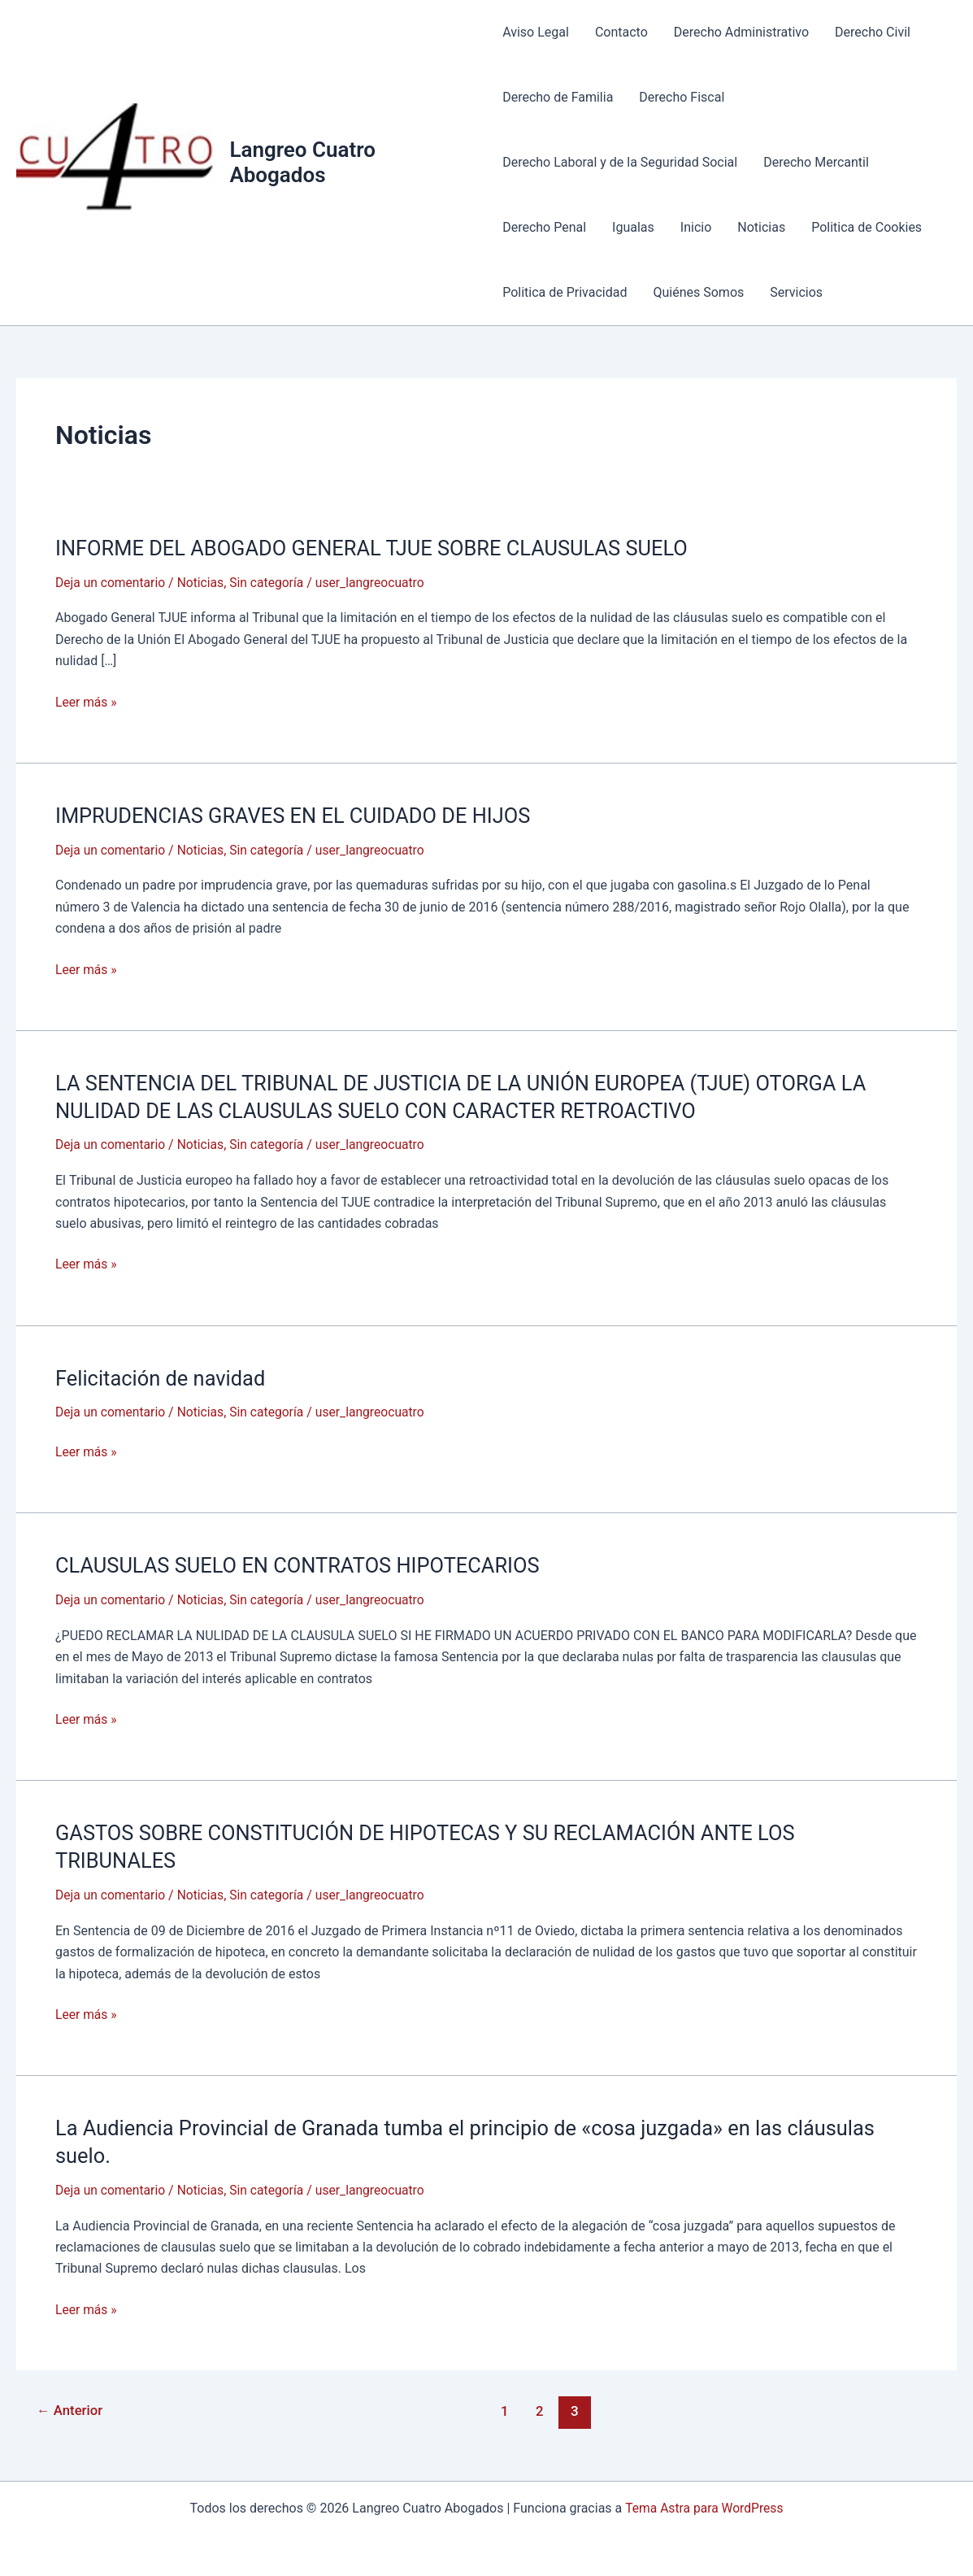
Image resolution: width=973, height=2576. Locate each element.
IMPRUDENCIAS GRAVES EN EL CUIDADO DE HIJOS (298, 815)
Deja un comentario (111, 582)
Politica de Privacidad (564, 292)
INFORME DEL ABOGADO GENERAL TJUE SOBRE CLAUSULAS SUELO (378, 548)
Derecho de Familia (557, 97)
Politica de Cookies (866, 227)
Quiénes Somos (698, 292)
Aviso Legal (535, 32)
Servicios (796, 292)
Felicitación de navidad (162, 1376)
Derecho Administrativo (741, 32)
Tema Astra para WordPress (704, 2505)
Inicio (695, 227)
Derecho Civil (872, 32)
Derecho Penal (544, 227)
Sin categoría (271, 582)
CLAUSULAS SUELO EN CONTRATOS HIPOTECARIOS (302, 1563)
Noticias (761, 227)
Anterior (71, 2408)
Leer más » (86, 701)
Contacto (621, 32)
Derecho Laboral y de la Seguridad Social (619, 162)
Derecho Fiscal (681, 97)
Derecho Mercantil (816, 162)
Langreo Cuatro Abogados (302, 162)
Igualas (633, 227)
